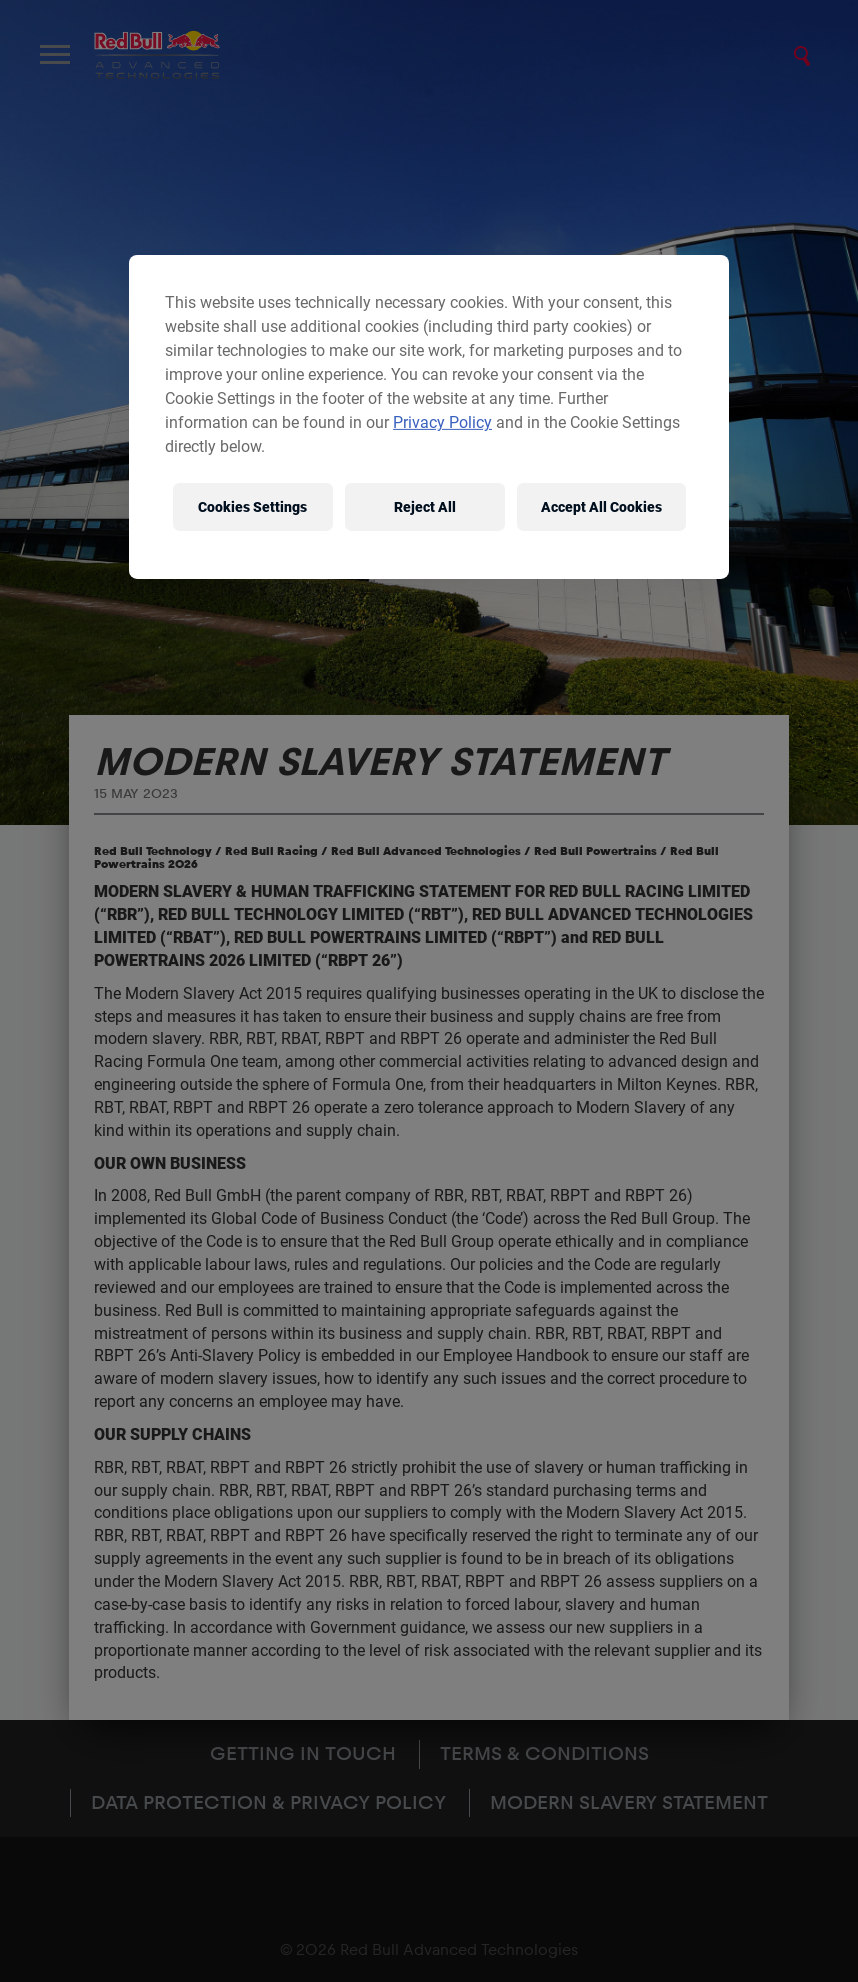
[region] (429, 417)
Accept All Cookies (601, 506)
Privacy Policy (442, 422)
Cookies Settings (252, 506)
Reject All (425, 506)
